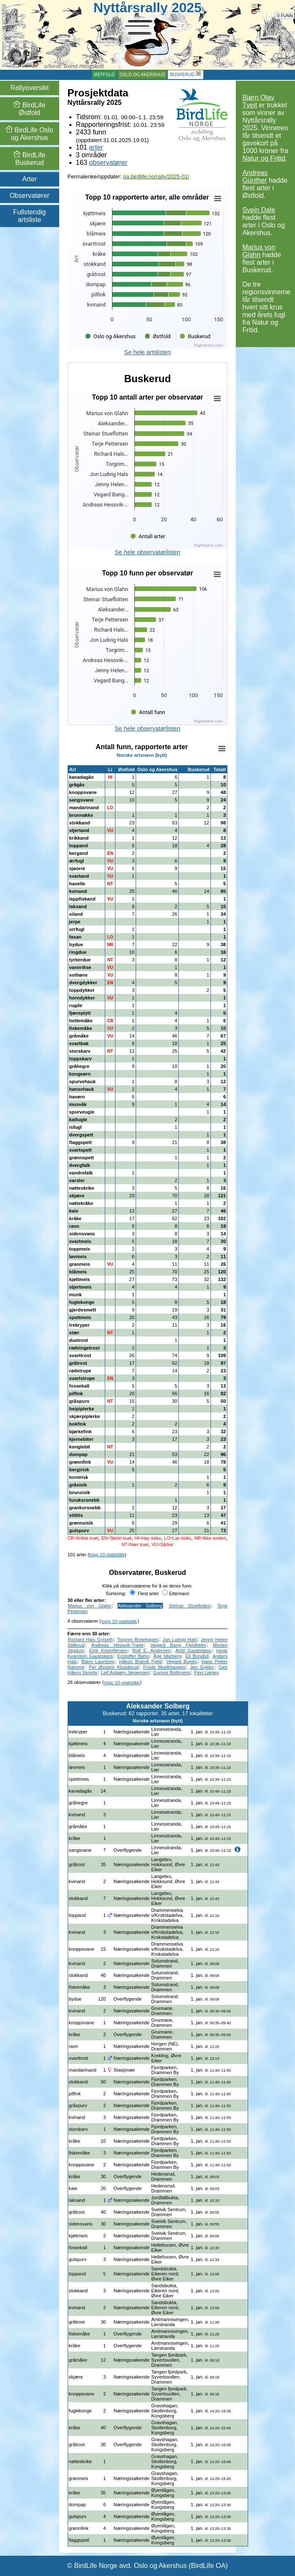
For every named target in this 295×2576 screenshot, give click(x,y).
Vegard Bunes (181, 1661)
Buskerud (182, 74)
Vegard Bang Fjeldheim (178, 1645)
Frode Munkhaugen (164, 1667)
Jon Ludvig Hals (180, 1639)
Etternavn (175, 1593)
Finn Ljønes (206, 1672)
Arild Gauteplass (193, 1650)
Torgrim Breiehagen (138, 1639)
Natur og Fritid (263, 158)
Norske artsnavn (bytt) (142, 755)
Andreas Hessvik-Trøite (117, 1645)
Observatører (29, 195)
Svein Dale (258, 210)
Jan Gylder (202, 1667)
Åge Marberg (167, 1656)
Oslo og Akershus (142, 74)
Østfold (104, 74)
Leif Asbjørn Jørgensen (125, 1672)
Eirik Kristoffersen (108, 1650)
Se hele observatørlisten (147, 552)
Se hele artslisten (147, 352)
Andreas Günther (255, 176)
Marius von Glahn (258, 251)
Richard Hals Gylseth (90, 1639)
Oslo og (29, 133)
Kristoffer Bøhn (133, 1656)
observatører (108, 162)
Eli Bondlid (197, 1656)
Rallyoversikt (29, 87)
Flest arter (144, 1593)
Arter (29, 179)
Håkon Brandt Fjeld (140, 1661)
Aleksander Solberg (140, 1605)
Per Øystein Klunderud (114, 1667)
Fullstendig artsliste (29, 215)
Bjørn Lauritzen (98, 1661)
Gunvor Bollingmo (172, 1672)
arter (96, 147)
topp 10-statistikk (107, 1554)
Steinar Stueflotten (189, 1605)
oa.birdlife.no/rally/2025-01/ (156, 176)
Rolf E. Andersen (151, 1650)
